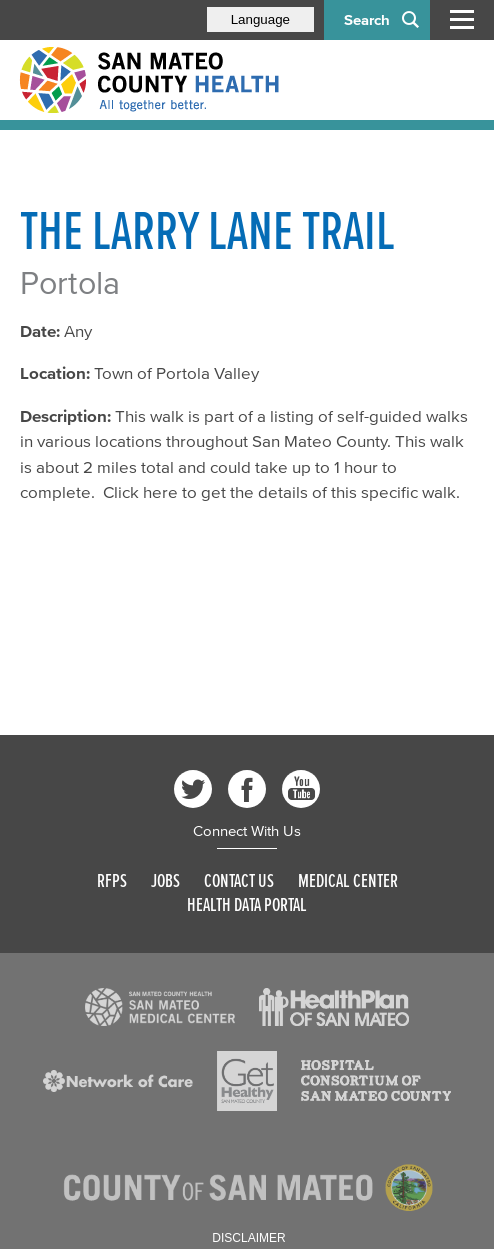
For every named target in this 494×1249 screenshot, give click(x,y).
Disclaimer (248, 1238)
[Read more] (160, 1007)
